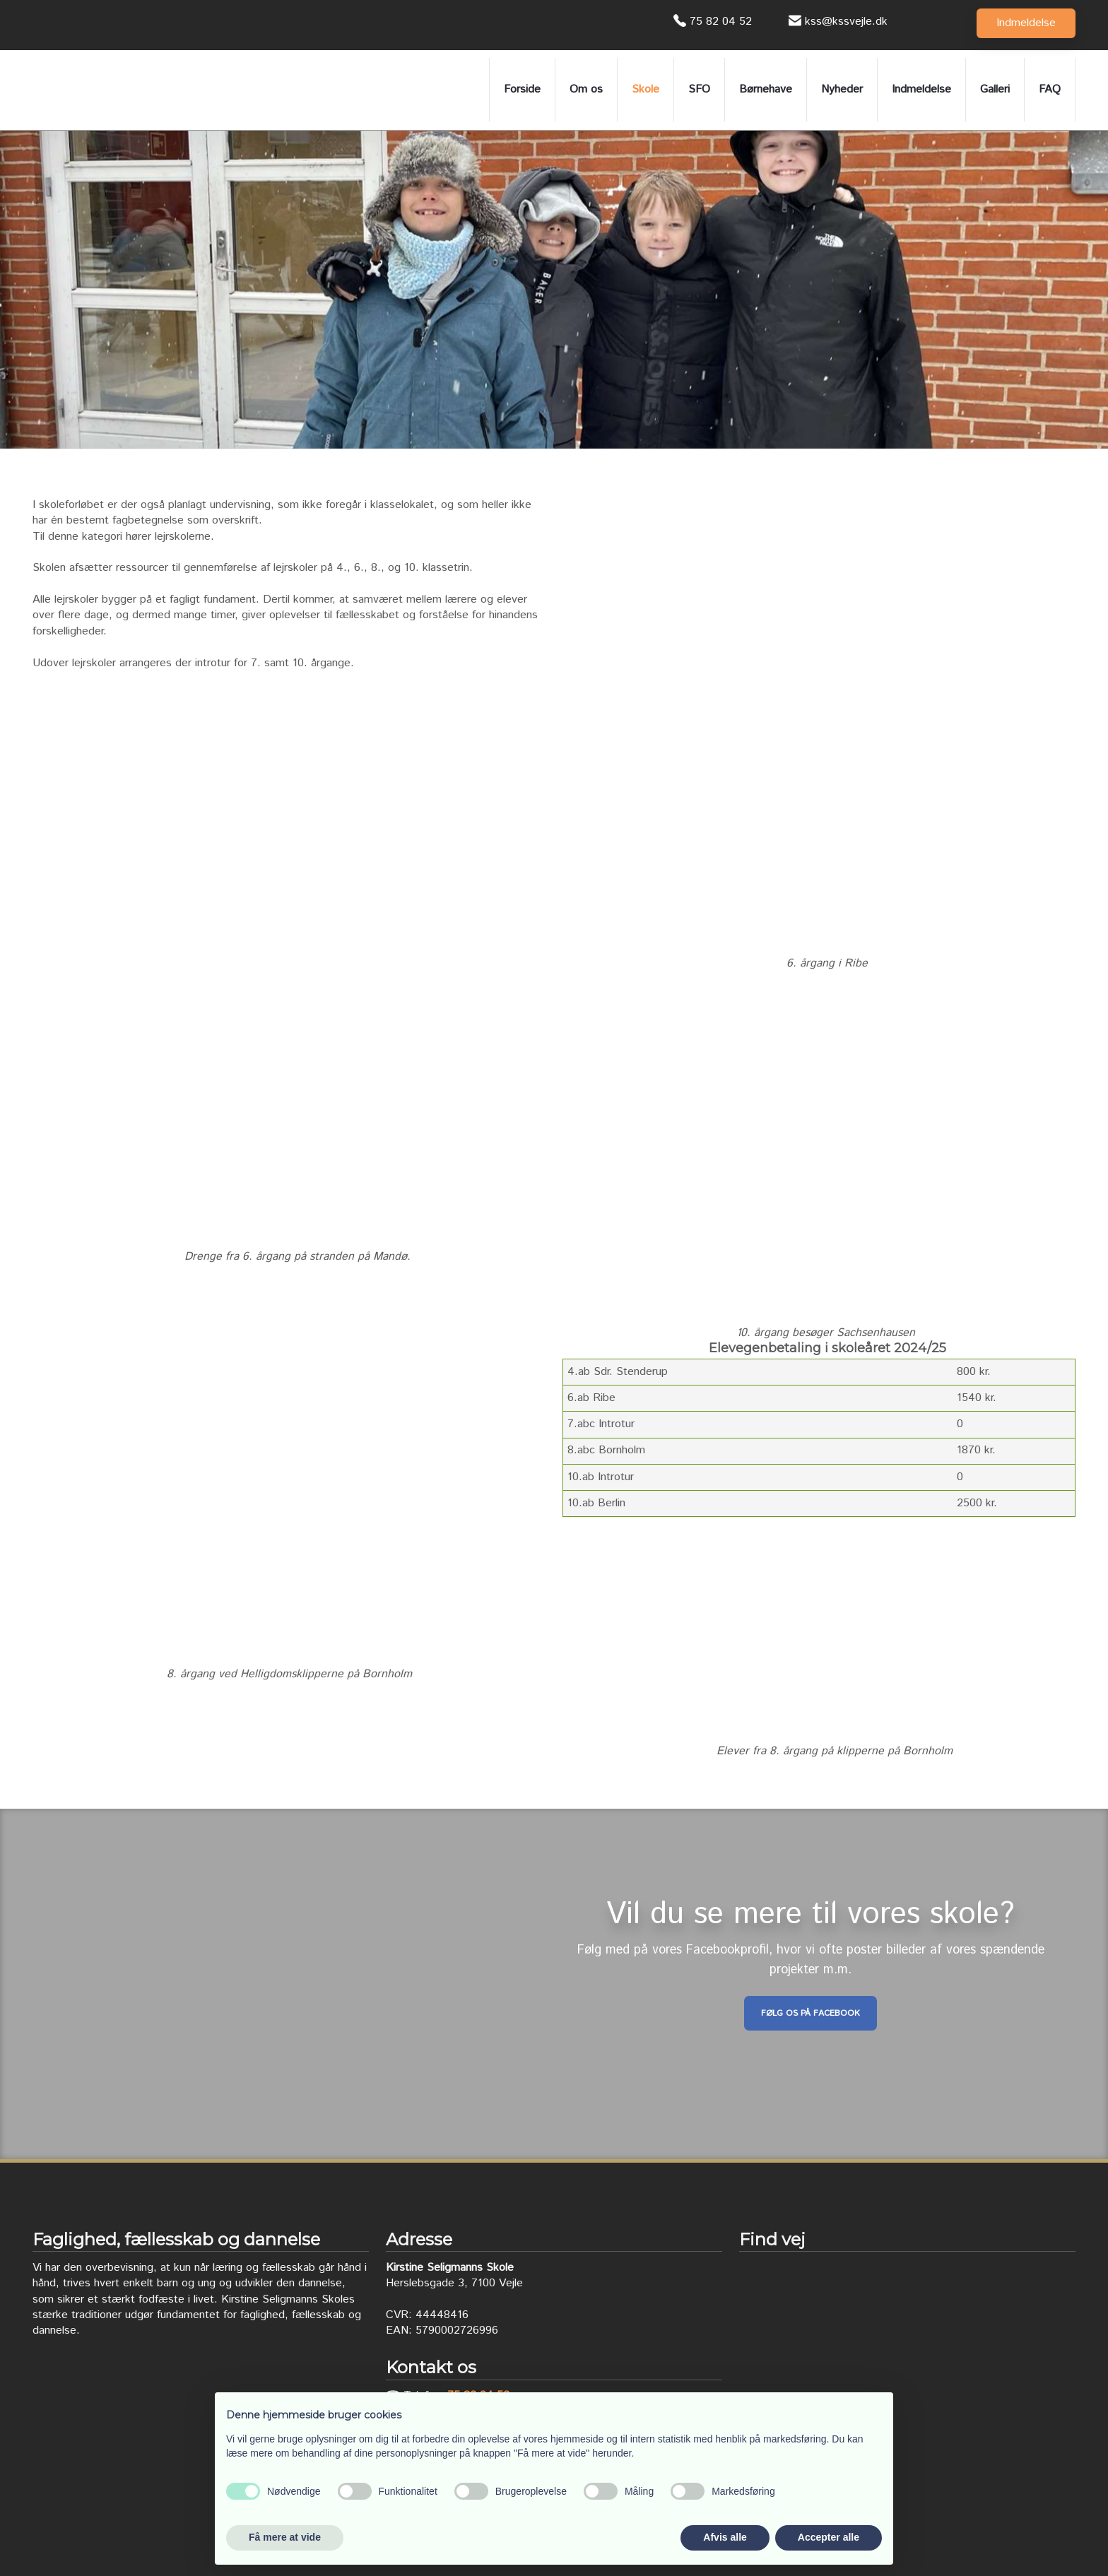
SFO (699, 89)
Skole (645, 89)
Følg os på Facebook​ (810, 2013)
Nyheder (842, 89)
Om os (586, 89)
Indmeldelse (921, 89)
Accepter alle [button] (828, 2537)
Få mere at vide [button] (285, 2537)
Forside (522, 89)
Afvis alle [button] (724, 2537)
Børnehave (765, 89)
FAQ (1050, 89)
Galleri (995, 89)
